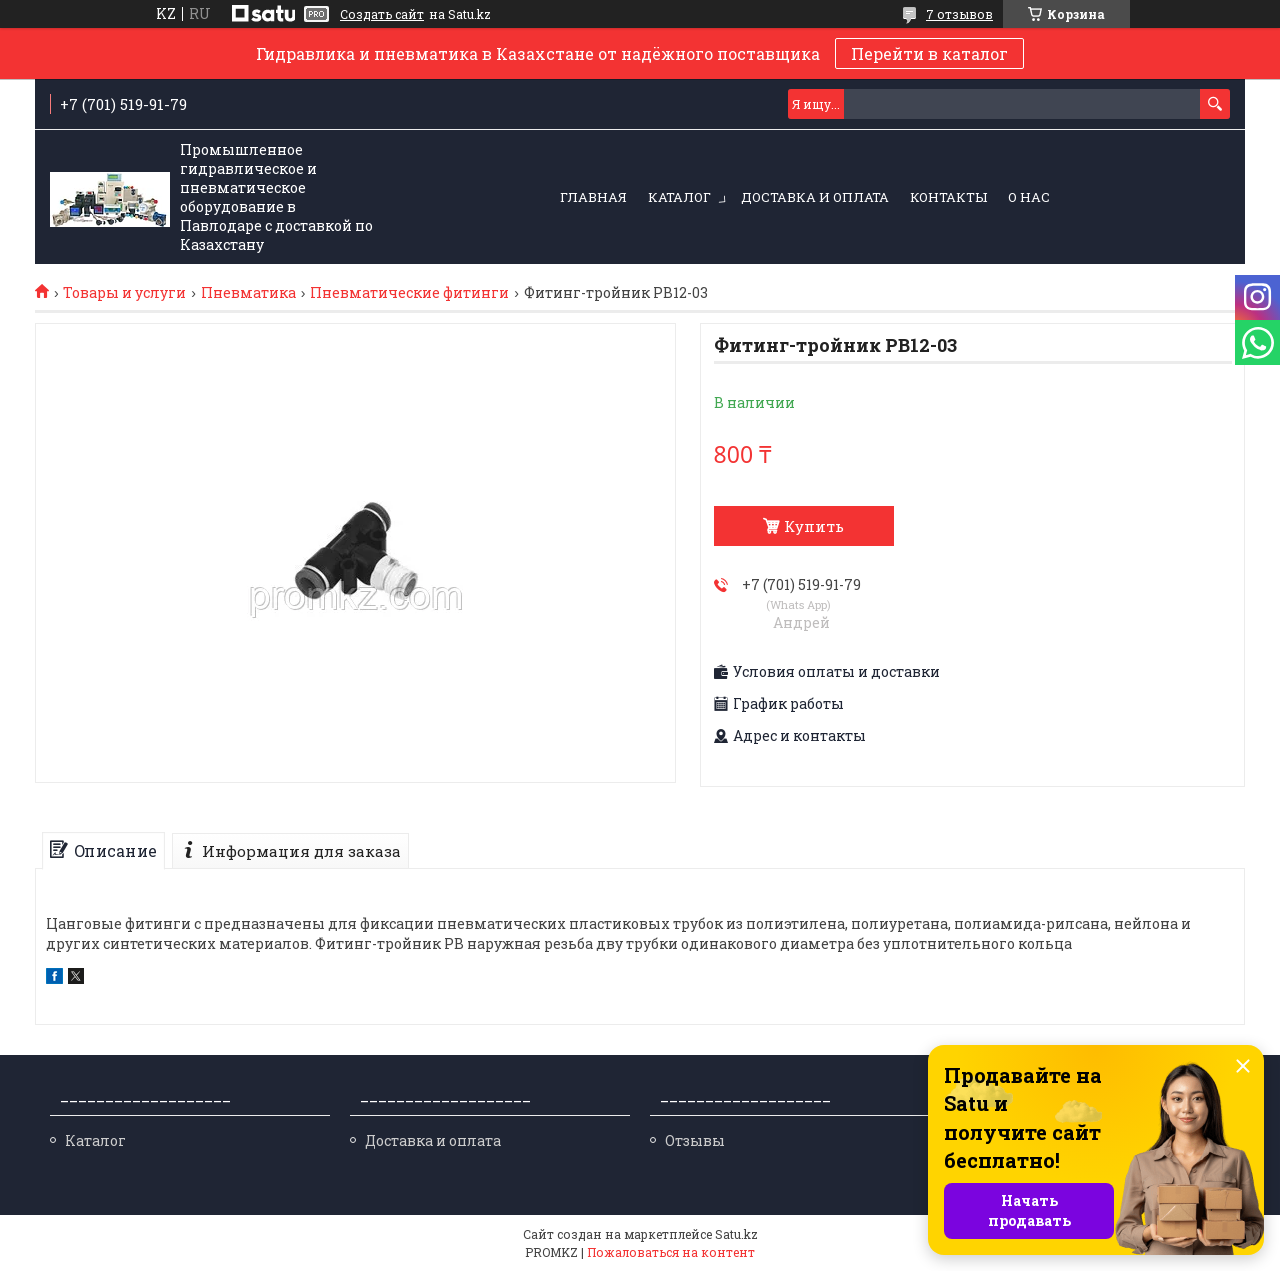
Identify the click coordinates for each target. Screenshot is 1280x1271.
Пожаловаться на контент (671, 1252)
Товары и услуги (124, 293)
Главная (593, 197)
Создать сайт (382, 14)
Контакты (948, 197)
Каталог (679, 197)
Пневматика (248, 293)
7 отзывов (959, 14)
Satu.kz (736, 1234)
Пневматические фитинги (409, 293)
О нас (1029, 197)
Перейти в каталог (929, 53)
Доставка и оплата (815, 197)
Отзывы (695, 1140)
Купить (814, 526)
